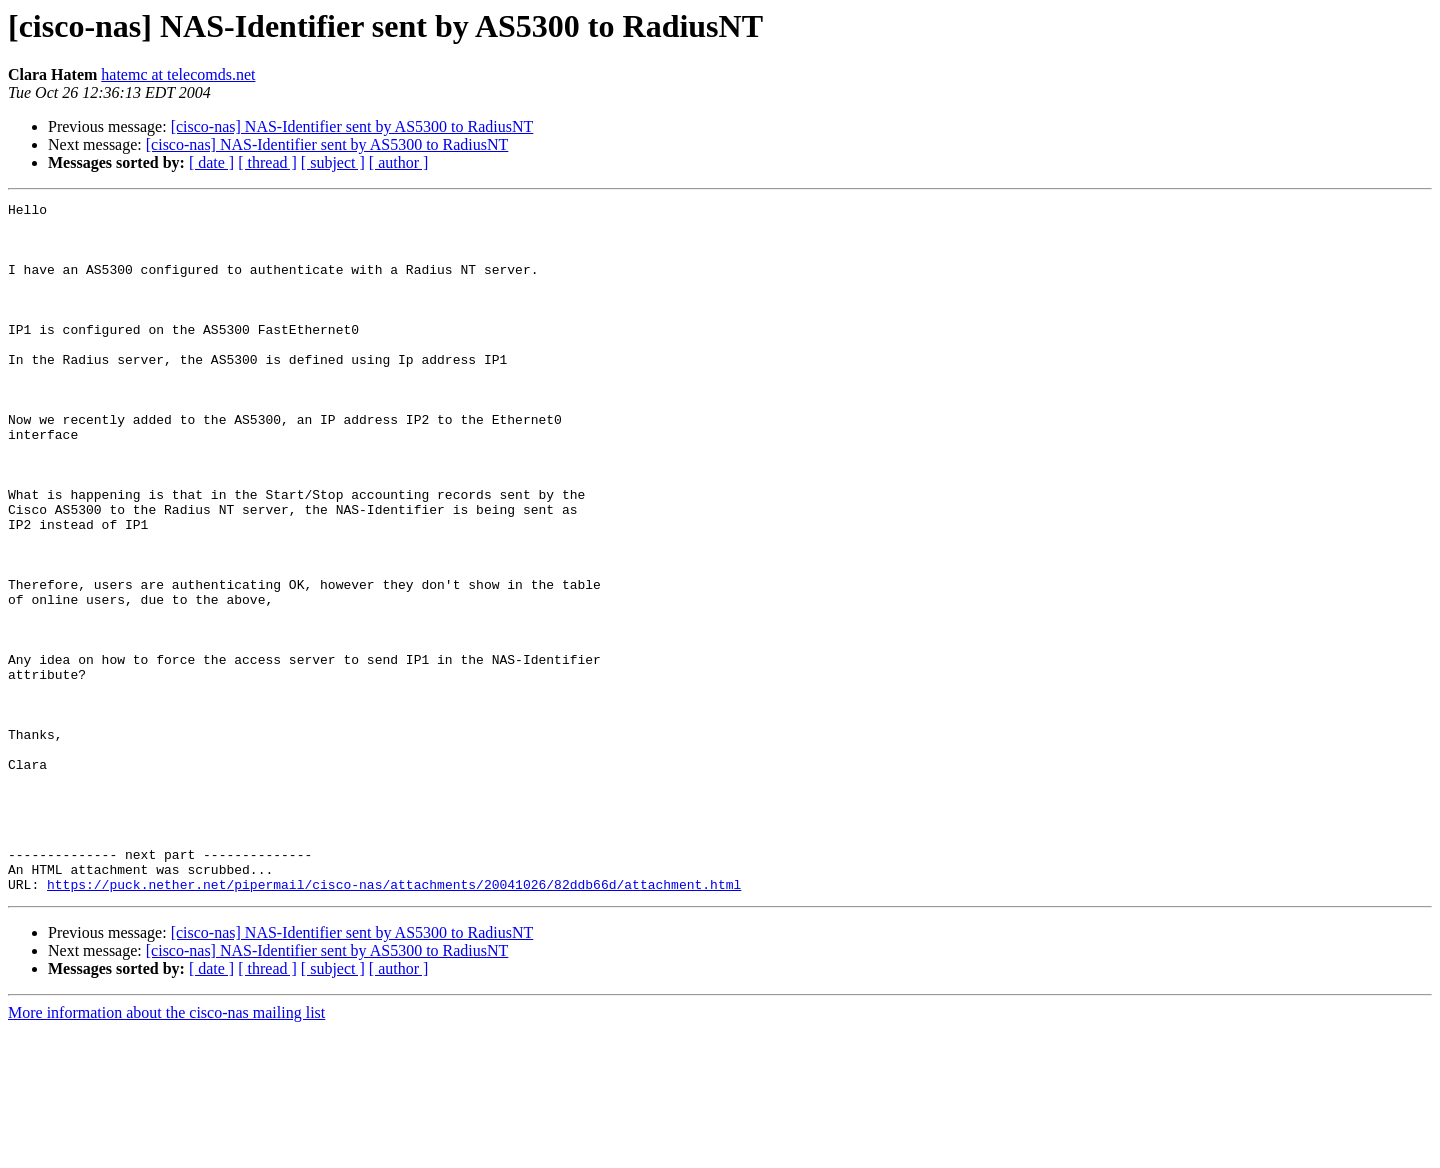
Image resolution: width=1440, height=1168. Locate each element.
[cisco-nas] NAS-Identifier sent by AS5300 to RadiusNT (352, 126)
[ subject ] (333, 162)
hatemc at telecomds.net (178, 74)
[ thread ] (267, 162)
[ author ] (399, 162)
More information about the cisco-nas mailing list (166, 1150)
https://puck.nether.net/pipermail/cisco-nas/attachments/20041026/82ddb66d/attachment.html (394, 1022)
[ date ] (211, 162)
